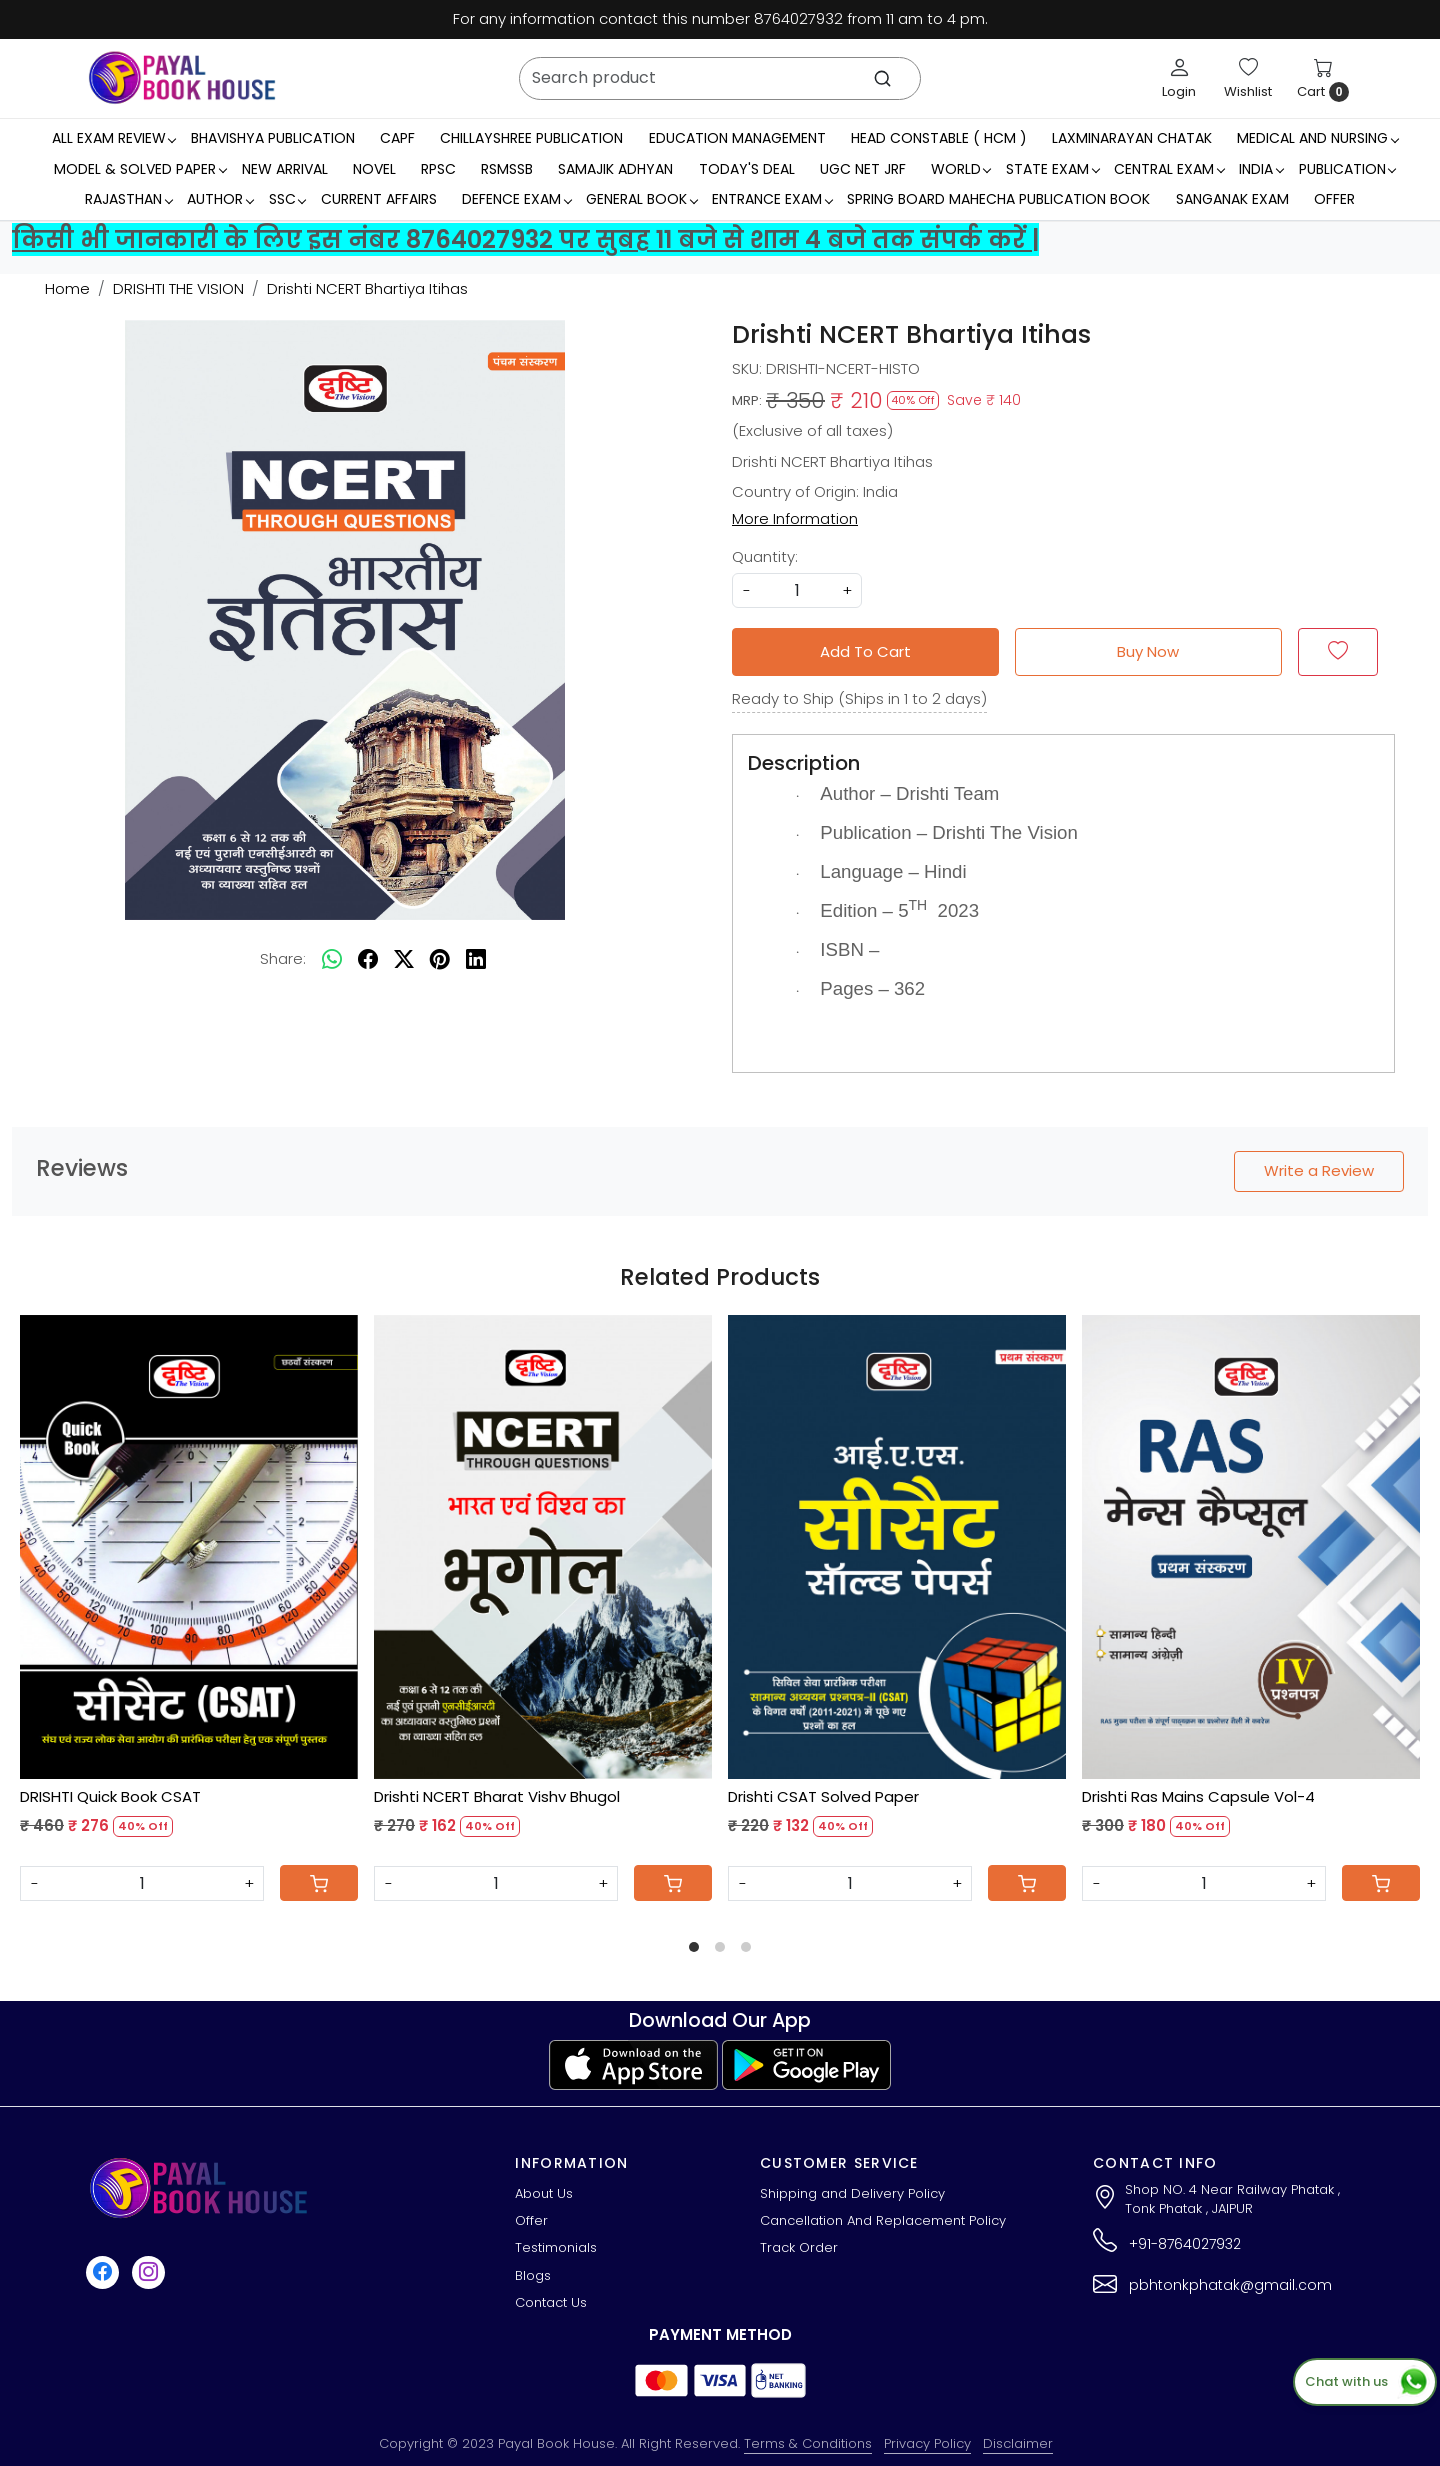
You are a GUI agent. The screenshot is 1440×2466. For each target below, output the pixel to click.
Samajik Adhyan (615, 169)
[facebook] (368, 959)
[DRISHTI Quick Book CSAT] (189, 1547)
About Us (544, 2193)
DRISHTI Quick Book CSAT (110, 1797)
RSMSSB (507, 169)
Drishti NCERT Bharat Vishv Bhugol (497, 1797)
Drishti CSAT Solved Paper (823, 1797)
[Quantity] (142, 1883)
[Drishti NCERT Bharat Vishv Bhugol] (543, 1547)
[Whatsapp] (332, 959)
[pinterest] (440, 959)
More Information (795, 518)
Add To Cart (865, 651)
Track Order (799, 2247)
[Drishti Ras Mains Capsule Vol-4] (1251, 1547)
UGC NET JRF (863, 169)
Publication (1347, 169)
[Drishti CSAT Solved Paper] (897, 1547)
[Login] (1179, 78)
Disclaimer (1018, 2443)
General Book (641, 199)
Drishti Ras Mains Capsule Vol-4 (1198, 1797)
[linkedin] (476, 959)
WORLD (961, 169)
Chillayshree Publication (531, 138)
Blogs (533, 2275)
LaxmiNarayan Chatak (1132, 138)
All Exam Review (114, 138)
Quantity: (765, 556)
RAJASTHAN (128, 199)
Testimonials (556, 2247)
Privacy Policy (927, 2443)
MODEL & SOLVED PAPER (140, 169)
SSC (287, 199)
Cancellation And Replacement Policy (883, 2220)
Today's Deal (747, 169)
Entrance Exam (772, 199)
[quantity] (797, 590)
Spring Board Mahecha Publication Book (998, 199)
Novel (374, 169)
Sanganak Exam (1232, 199)
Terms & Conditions (808, 2443)
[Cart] (319, 1883)
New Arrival (285, 169)
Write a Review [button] (1319, 1170)
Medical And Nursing (1317, 138)
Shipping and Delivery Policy (852, 2193)
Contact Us (551, 2302)
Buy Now (1148, 651)
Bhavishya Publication (273, 138)
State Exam (1052, 169)
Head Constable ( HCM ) (939, 138)
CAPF (397, 138)
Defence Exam (516, 199)
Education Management (737, 138)
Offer (1334, 199)
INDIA (1261, 169)
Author (220, 199)
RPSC (438, 169)
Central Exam (1169, 169)
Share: (283, 958)
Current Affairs (379, 199)
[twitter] (404, 959)
